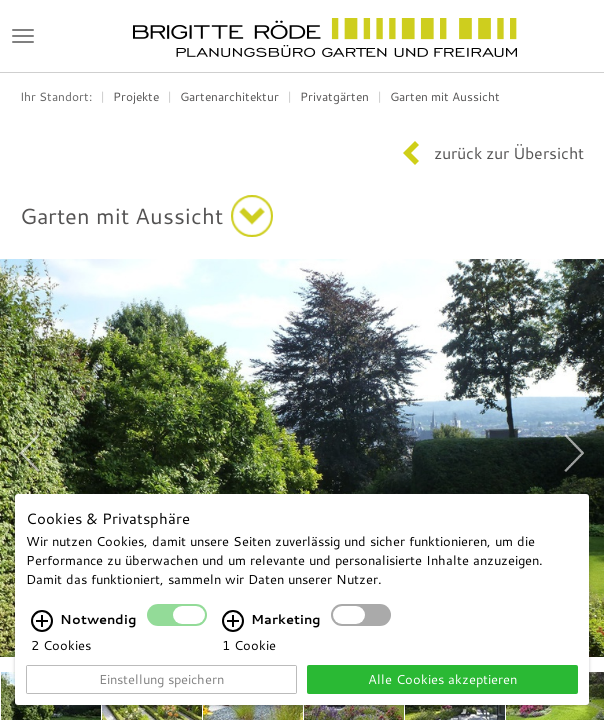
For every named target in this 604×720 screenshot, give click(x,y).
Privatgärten (334, 96)
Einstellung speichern (161, 679)
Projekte (136, 96)
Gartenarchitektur (229, 96)
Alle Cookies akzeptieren (442, 679)
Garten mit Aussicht (445, 96)
